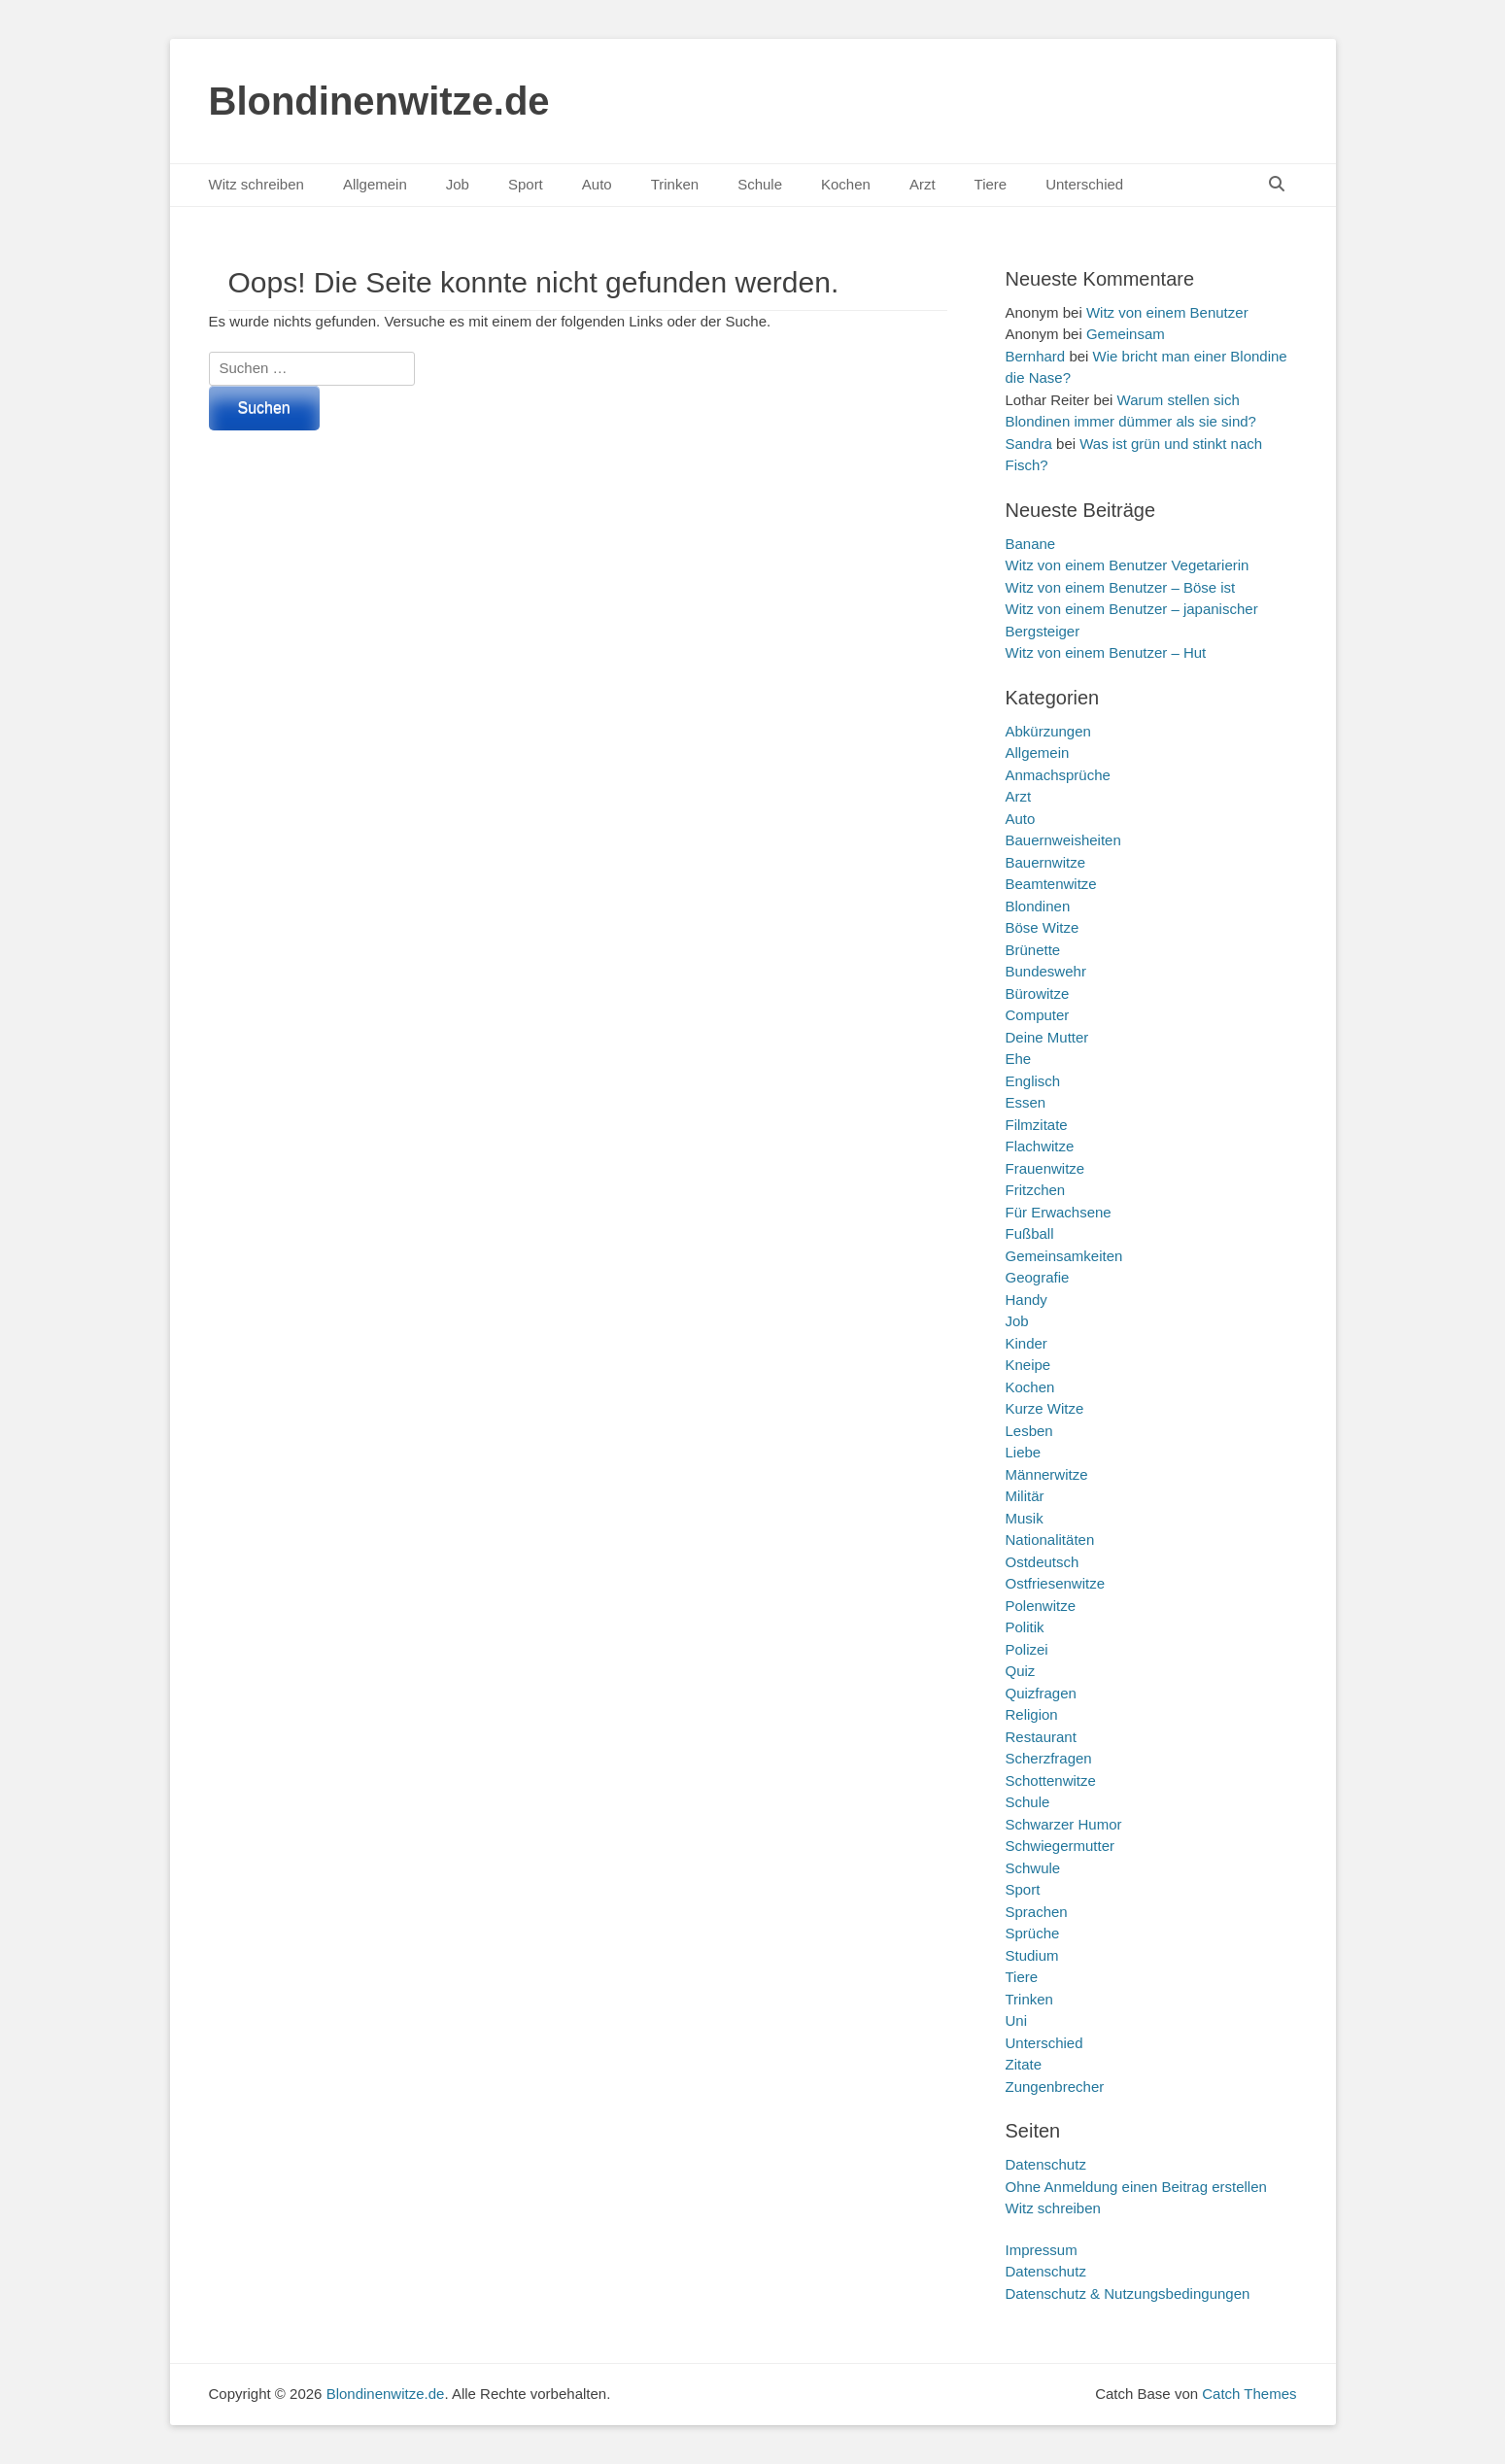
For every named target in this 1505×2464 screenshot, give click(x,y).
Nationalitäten (1050, 1539)
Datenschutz (1046, 2164)
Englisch (1033, 1081)
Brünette (1033, 949)
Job (457, 184)
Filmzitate (1037, 1124)
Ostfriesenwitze (1056, 1583)
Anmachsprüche (1058, 775)
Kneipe (1028, 1364)
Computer (1038, 1015)
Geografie (1038, 1277)
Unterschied (1084, 184)
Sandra (1029, 443)
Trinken (675, 184)
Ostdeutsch (1042, 1562)
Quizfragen (1041, 1693)
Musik (1024, 1518)
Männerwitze (1047, 1474)
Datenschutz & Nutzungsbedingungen (1128, 2293)
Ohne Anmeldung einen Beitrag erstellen (1136, 2186)
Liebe (1024, 1452)
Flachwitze (1040, 1146)
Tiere (991, 184)
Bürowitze (1038, 993)
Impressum (1041, 2250)
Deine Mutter (1047, 1037)
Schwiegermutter (1060, 1845)
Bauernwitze (1046, 862)
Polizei (1027, 1649)
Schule (759, 184)
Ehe (1019, 1058)
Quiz (1021, 1670)
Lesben (1029, 1430)
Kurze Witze (1045, 1408)
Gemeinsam (1125, 333)
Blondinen (1038, 906)
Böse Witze (1042, 927)
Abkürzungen (1048, 731)
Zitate (1024, 2064)
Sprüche (1033, 1933)
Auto (597, 184)
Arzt (922, 184)
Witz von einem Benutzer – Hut (1106, 652)
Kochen (846, 184)
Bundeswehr (1046, 971)
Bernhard (1036, 356)
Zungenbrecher (1055, 2086)
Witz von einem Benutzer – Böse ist (1121, 587)
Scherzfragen (1049, 1758)
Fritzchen (1036, 1189)
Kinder (1026, 1343)
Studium (1032, 1955)
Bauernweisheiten (1063, 840)
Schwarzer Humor (1064, 1824)
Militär (1025, 1496)
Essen (1026, 1102)
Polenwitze (1041, 1605)
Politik (1025, 1627)
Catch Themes (1249, 2393)
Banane (1031, 543)
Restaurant (1041, 1736)
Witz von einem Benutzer (1167, 312)
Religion (1032, 1714)
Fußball (1030, 1233)
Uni (1017, 2020)
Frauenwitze (1045, 1168)
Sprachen (1037, 1911)
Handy (1026, 1299)
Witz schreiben (256, 184)
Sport (525, 184)
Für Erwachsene (1059, 1212)
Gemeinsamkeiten (1064, 1256)
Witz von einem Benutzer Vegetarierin (1127, 565)
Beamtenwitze (1051, 883)
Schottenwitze (1051, 1780)
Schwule (1033, 1868)
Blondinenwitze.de (379, 101)
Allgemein (375, 184)
